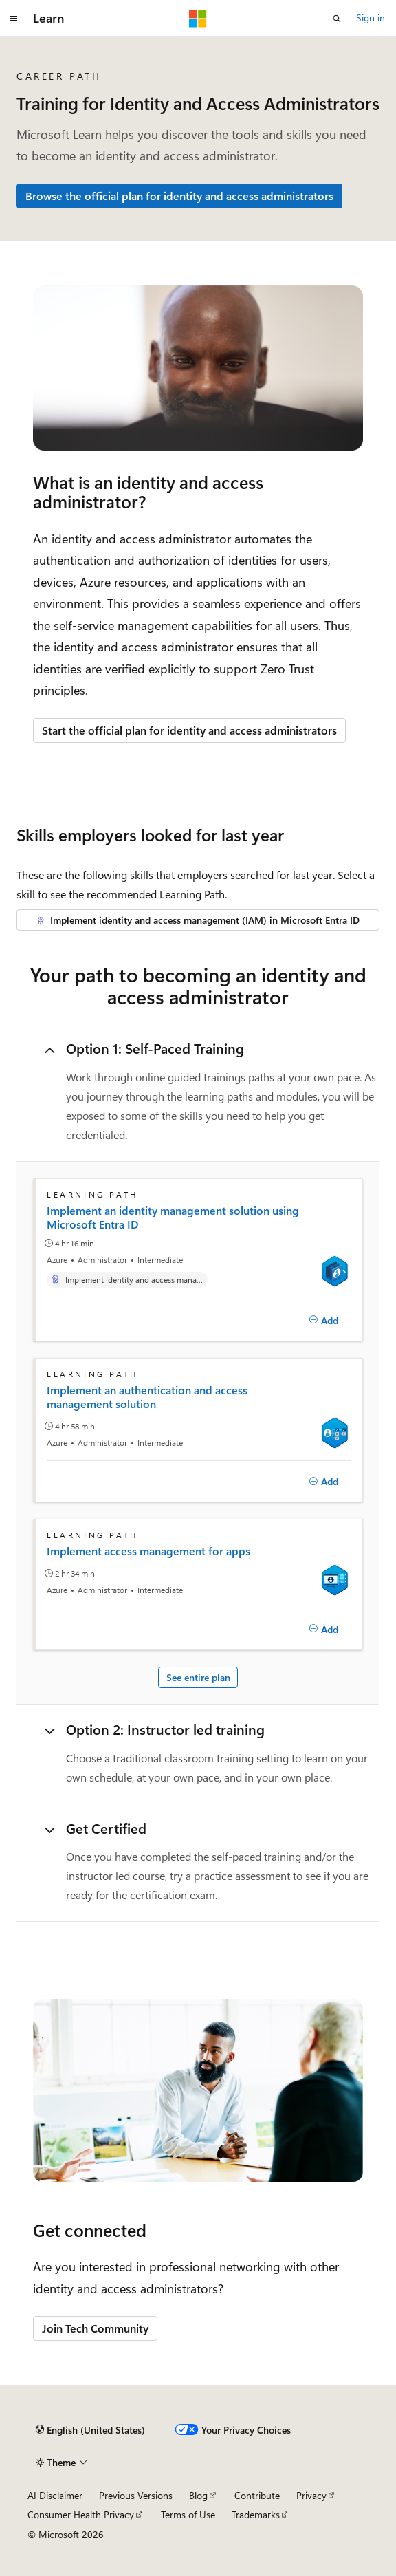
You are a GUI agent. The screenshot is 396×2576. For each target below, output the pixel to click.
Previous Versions (136, 2495)
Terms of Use (188, 2514)
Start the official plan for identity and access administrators (189, 730)
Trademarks (256, 2514)
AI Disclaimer (55, 2495)
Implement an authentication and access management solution (147, 1397)
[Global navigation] (14, 18)
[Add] (323, 1320)
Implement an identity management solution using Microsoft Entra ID (173, 1217)
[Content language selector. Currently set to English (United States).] (90, 2430)
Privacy (311, 2495)
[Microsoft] (198, 19)
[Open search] (337, 18)
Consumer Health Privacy (81, 2514)
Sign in (370, 17)
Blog (198, 2495)
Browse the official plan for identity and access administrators (179, 195)
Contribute (257, 2495)
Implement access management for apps (148, 1551)
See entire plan (198, 1677)
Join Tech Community (95, 2328)
